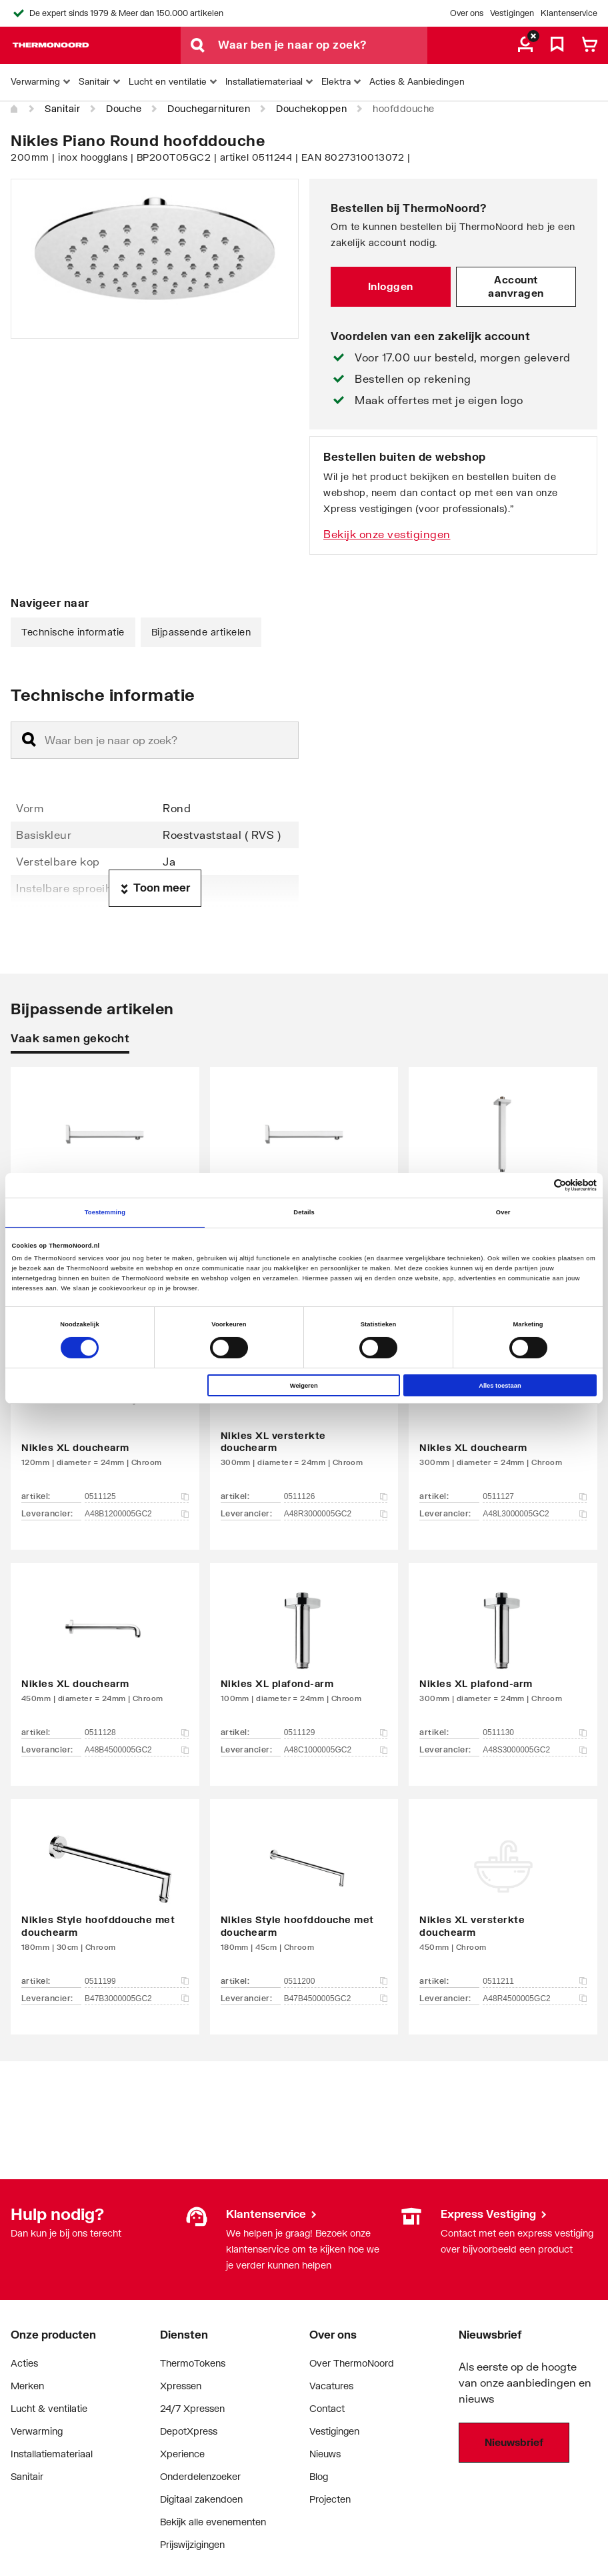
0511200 (336, 1981)
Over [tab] (503, 1212)
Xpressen (180, 2385)
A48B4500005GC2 (137, 1749)
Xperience (182, 2453)
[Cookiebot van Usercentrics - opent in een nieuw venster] (538, 1185)
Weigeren (304, 1385)
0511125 (137, 1496)
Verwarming (37, 2431)
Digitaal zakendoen (201, 2499)
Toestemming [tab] (105, 1212)
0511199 (137, 1981)
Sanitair (62, 108)
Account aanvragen (516, 286)
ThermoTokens (192, 2363)
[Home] (15, 109)
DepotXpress (188, 2431)
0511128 (137, 1732)
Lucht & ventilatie (49, 2408)
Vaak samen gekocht (70, 1038)
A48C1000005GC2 (336, 1749)
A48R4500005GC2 (535, 1998)
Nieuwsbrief (514, 2442)
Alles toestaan (500, 1385)
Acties (24, 2363)
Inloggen (390, 286)
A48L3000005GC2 (535, 1513)
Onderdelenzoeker (200, 2476)
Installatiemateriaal (52, 2453)
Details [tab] (303, 1212)
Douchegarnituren (208, 108)
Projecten (330, 2499)
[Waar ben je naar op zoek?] (322, 45)
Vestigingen (512, 13)
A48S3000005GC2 (535, 1749)
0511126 (336, 1496)
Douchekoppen (311, 108)
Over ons (466, 13)
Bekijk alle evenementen (213, 2521)
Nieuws (325, 2453)
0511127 (535, 1496)
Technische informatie (73, 631)
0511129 (336, 1732)
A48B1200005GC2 (137, 1513)
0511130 (535, 1732)
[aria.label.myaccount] (525, 45)
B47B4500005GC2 (336, 1998)
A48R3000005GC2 (336, 1513)
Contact (327, 2408)
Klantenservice (569, 13)
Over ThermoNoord (351, 2363)
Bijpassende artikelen (201, 631)
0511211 (535, 1981)
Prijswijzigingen (192, 2544)
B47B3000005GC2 (137, 1998)
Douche (123, 108)
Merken (27, 2385)
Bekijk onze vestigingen (387, 533)
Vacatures (331, 2385)
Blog (318, 2476)
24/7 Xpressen (192, 2408)
